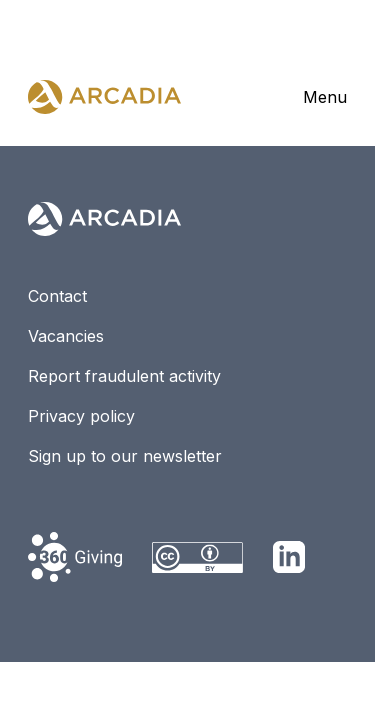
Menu (325, 97)
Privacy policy (81, 416)
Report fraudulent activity (124, 376)
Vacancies (66, 336)
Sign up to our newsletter (125, 456)
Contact (57, 296)
